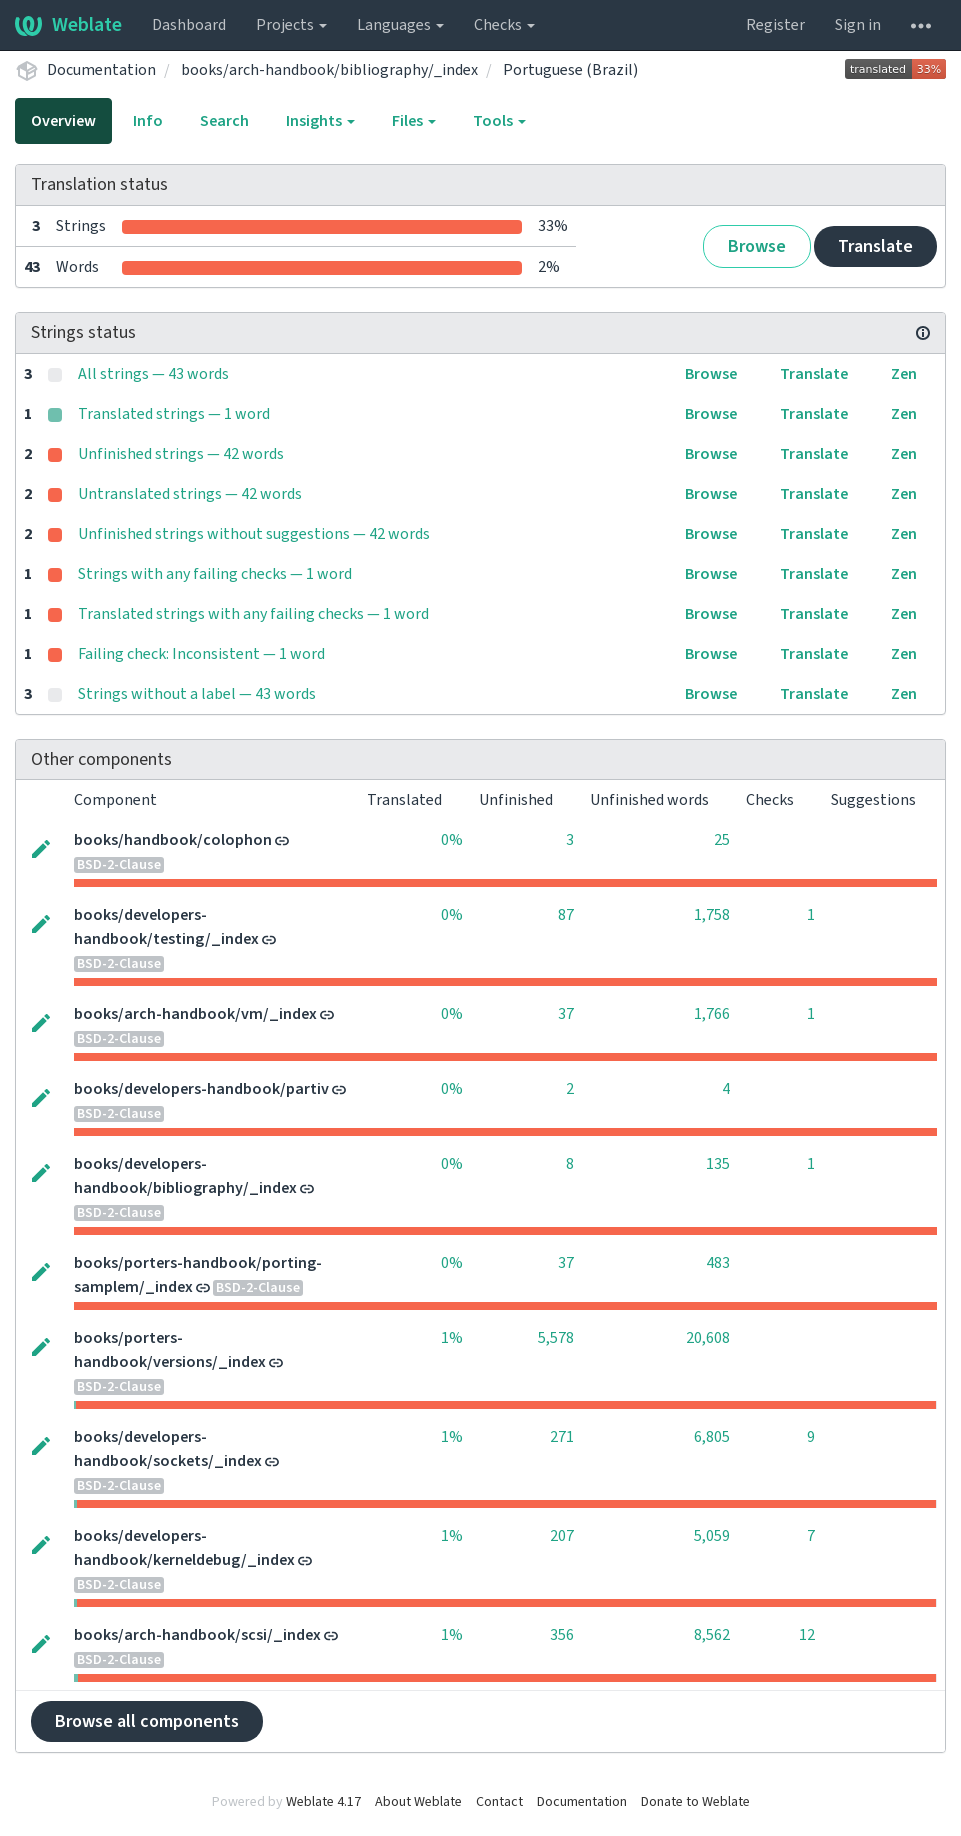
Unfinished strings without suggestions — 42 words (254, 534)
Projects (291, 25)
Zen (904, 374)
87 (566, 915)
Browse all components (147, 1721)
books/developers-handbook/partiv (201, 1089)
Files (414, 121)
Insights (320, 121)
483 (718, 1263)
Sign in (858, 25)
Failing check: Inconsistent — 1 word (201, 654)
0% (452, 840)
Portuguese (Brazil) (570, 70)
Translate (875, 246)
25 (722, 840)
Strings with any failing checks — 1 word (215, 574)
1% (452, 1338)
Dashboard (189, 25)
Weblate (68, 25)
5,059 (712, 1536)
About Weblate (418, 1802)
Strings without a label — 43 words (197, 694)
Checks (504, 25)
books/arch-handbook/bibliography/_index (329, 70)
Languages (400, 25)
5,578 (556, 1338)
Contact (499, 1802)
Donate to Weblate (695, 1802)
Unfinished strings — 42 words (181, 454)
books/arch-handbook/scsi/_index (197, 1635)
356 (562, 1635)
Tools (499, 121)
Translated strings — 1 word (174, 414)
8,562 (712, 1635)
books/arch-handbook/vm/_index (195, 1014)
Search (224, 121)
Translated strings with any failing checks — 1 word (253, 614)
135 (718, 1164)
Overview (63, 121)
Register (775, 25)
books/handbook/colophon (173, 840)
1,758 (712, 915)
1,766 (712, 1014)
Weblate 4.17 (323, 1802)
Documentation (101, 70)
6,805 (712, 1437)
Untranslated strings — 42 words (190, 494)
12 (807, 1635)
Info (148, 121)
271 (562, 1437)
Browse (757, 246)
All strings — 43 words (153, 374)
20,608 (708, 1338)
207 (562, 1536)
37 (566, 1014)
